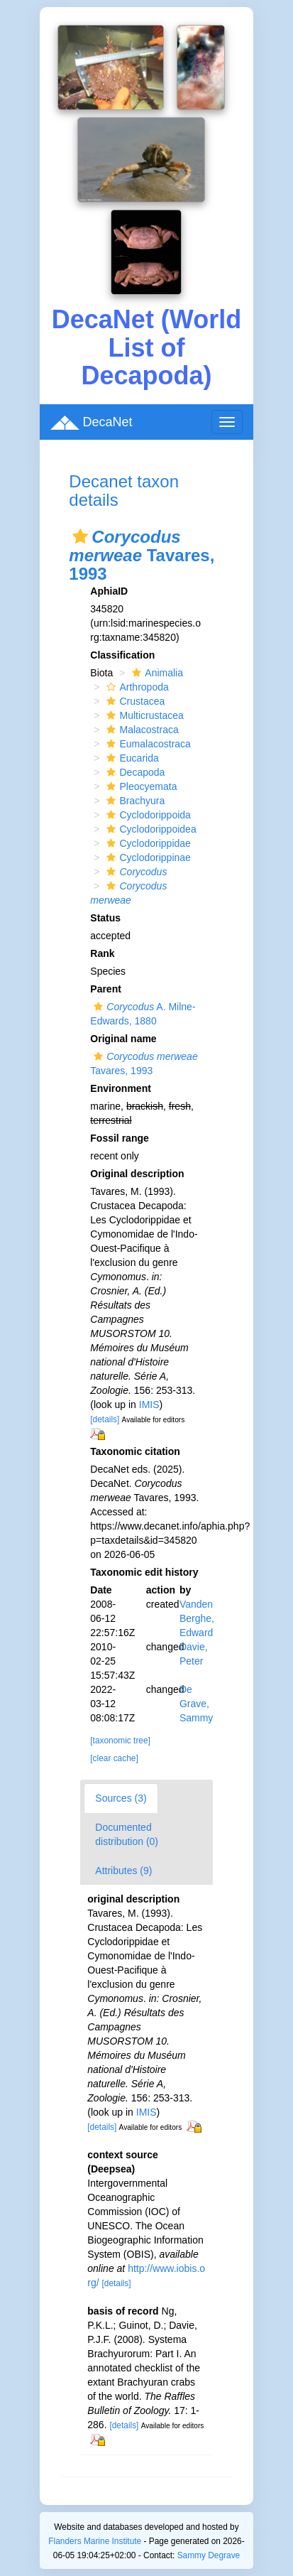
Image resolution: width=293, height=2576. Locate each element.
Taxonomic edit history (144, 1572)
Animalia (155, 672)
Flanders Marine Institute (94, 2541)
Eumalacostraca (146, 743)
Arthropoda (135, 687)
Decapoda (134, 772)
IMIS (149, 1404)
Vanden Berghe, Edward (196, 1618)
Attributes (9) (123, 1870)
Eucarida (130, 758)
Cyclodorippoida (146, 815)
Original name (123, 1038)
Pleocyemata (140, 786)
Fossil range (119, 1138)
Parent (105, 989)
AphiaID (109, 591)
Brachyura (134, 800)
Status (105, 918)
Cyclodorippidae (146, 843)
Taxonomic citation (135, 1451)
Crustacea (134, 701)
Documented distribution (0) (126, 1834)
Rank (102, 953)
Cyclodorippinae (146, 857)
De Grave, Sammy (196, 1703)
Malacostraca (140, 729)
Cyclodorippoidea (149, 829)
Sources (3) (120, 1798)
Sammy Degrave (209, 2555)
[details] (104, 1419)
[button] (80, 536)
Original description (137, 1173)
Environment (120, 1088)
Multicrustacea (143, 715)
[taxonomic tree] (120, 1741)
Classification (122, 655)
